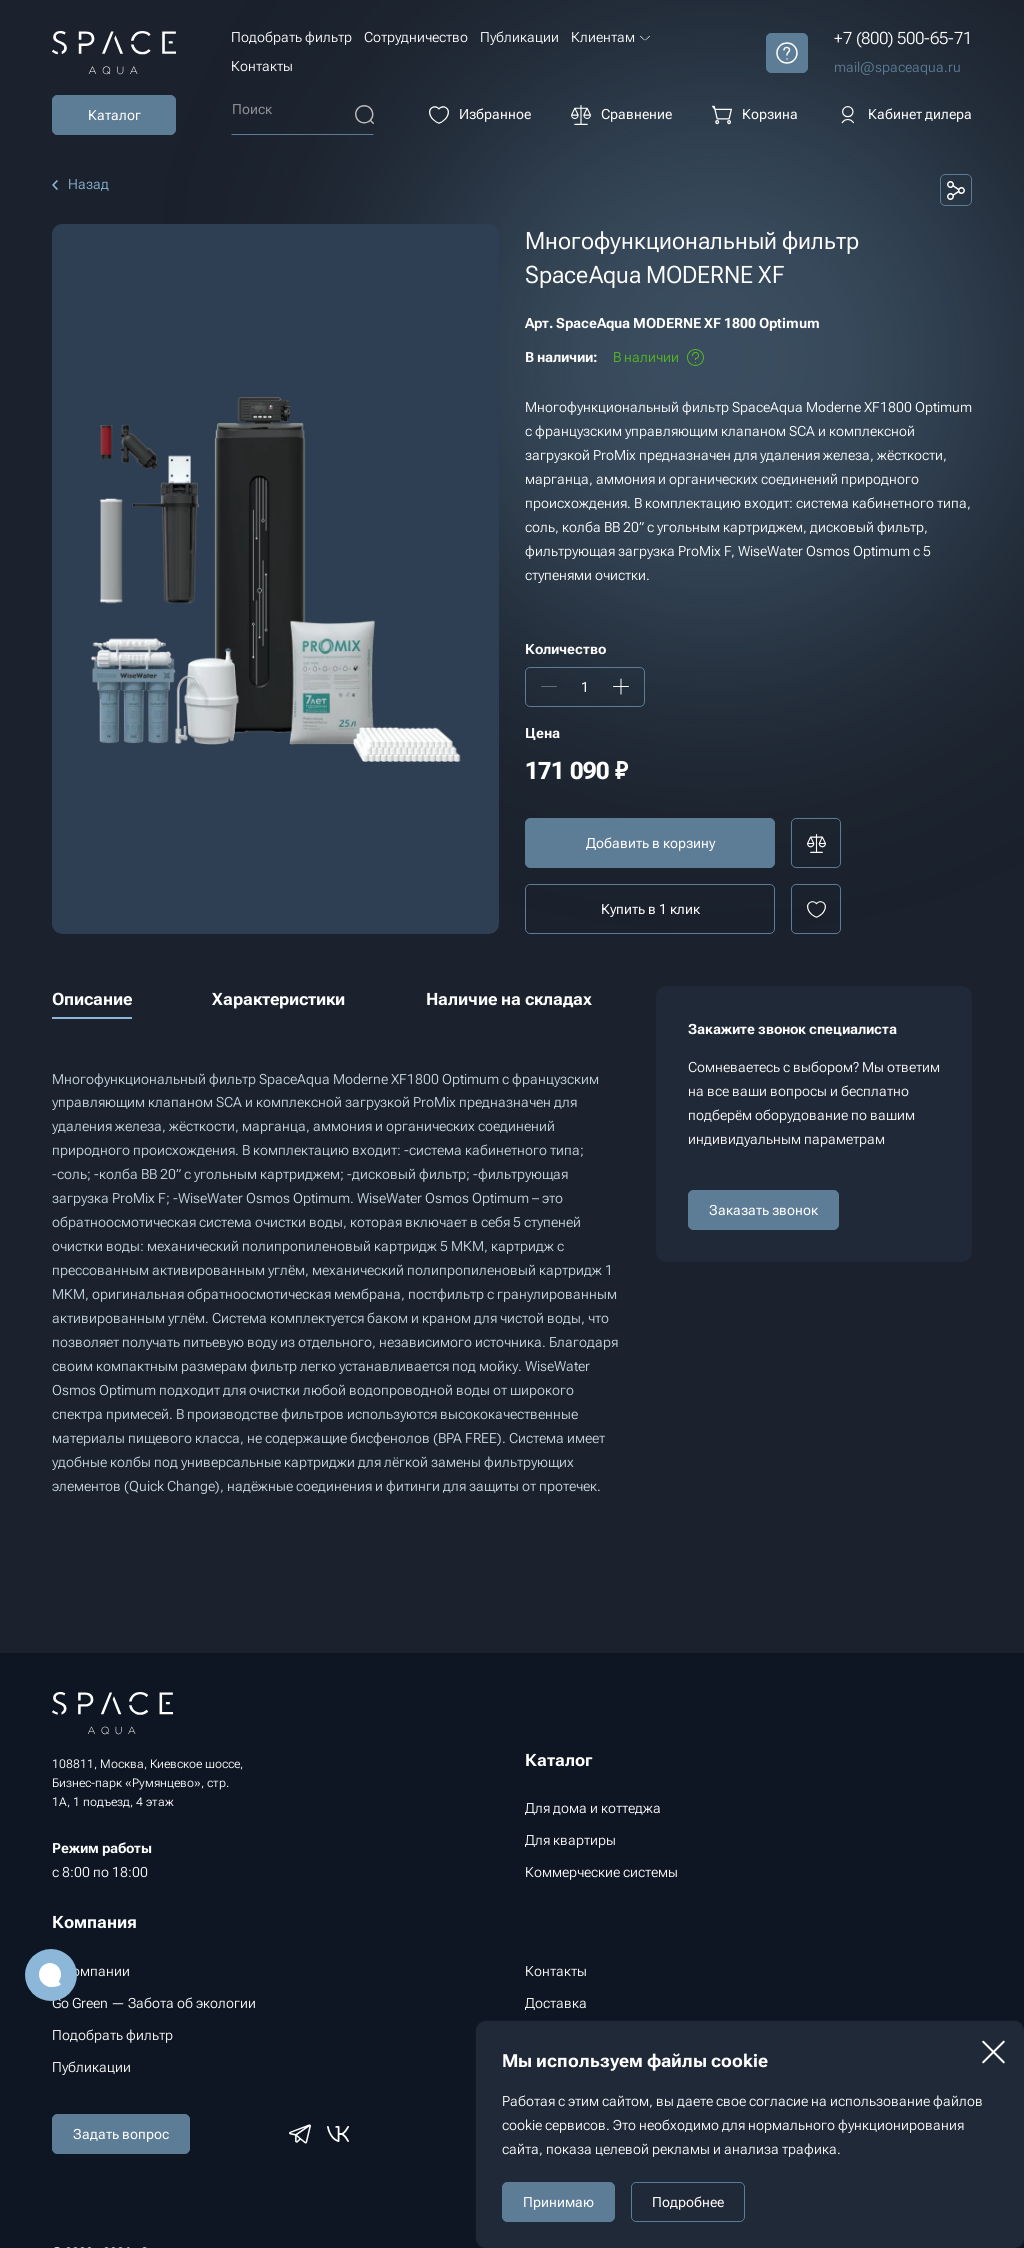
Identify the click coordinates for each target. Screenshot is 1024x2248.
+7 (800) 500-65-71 (903, 38)
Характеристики (278, 999)
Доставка (556, 2003)
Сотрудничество (416, 37)
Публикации (519, 37)
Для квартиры (570, 1840)
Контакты (262, 66)
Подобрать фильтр (291, 37)
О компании (91, 1971)
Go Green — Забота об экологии (154, 2003)
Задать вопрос (121, 2134)
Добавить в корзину (650, 843)
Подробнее (688, 2202)
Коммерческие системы (601, 1872)
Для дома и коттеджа (593, 1808)
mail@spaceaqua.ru (897, 67)
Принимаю (558, 2202)
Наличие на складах (509, 999)
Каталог (114, 115)
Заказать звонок (763, 1210)
